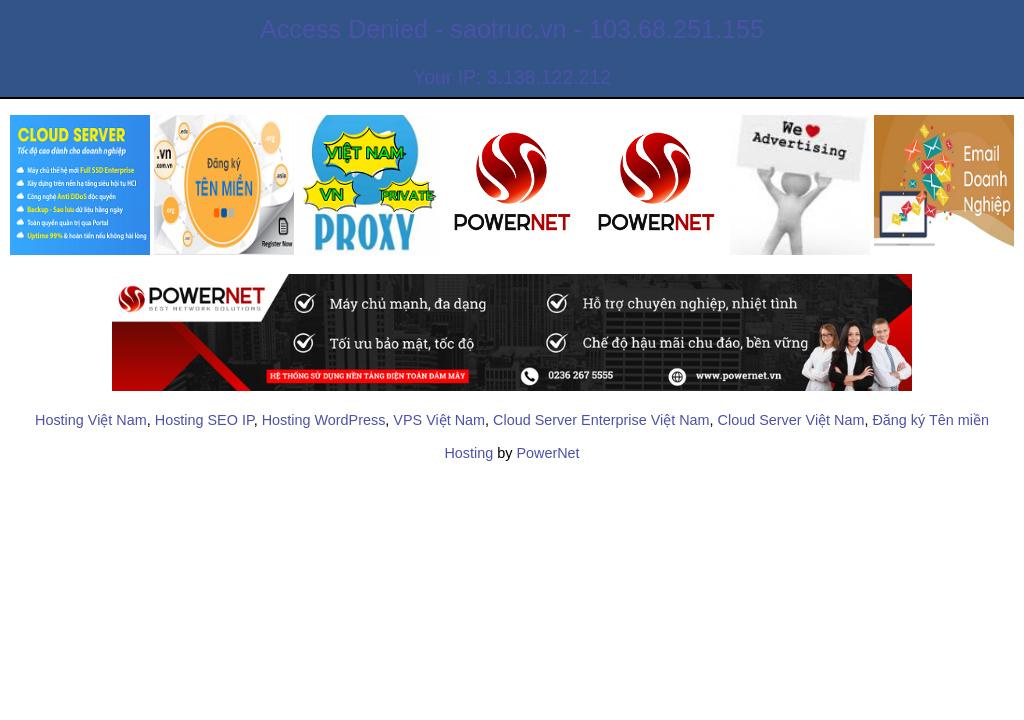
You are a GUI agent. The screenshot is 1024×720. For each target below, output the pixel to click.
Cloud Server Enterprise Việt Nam (601, 420)
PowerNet (547, 453)
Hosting (468, 453)
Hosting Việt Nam (91, 420)
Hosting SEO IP (204, 420)
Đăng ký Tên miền (930, 420)
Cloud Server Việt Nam (791, 420)
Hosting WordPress (324, 420)
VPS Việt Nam (439, 420)
